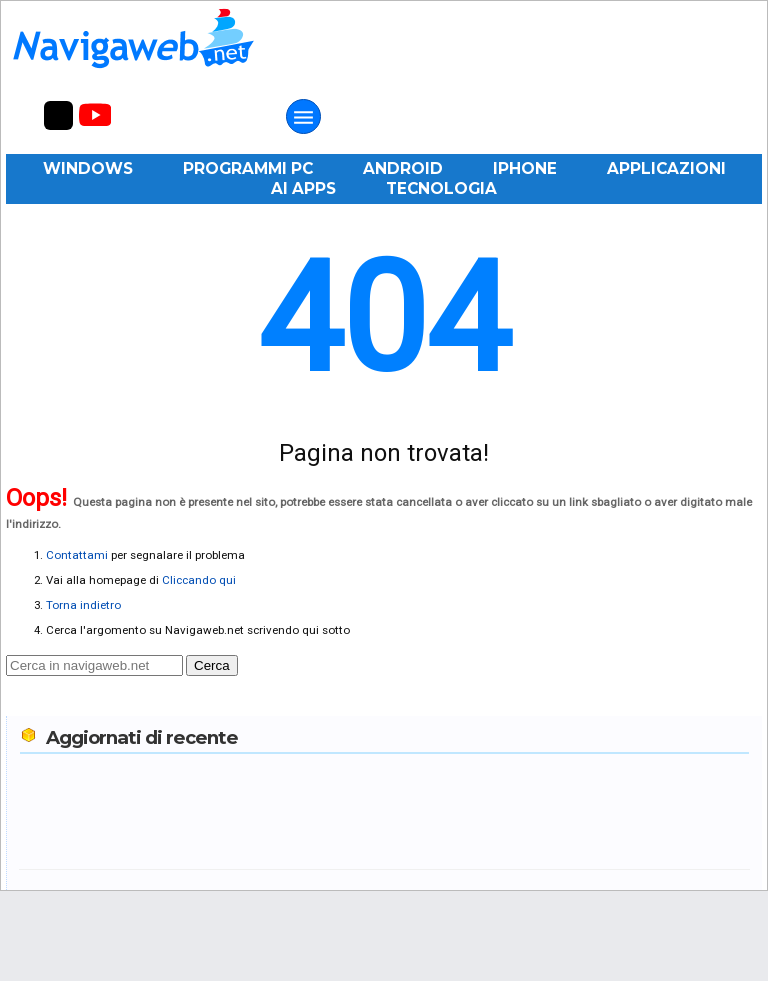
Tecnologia (441, 188)
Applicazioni (666, 168)
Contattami (77, 555)
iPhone (525, 168)
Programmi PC (248, 168)
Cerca (212, 665)
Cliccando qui (199, 580)
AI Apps (303, 188)
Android (403, 168)
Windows (88, 168)
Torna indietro (83, 605)
